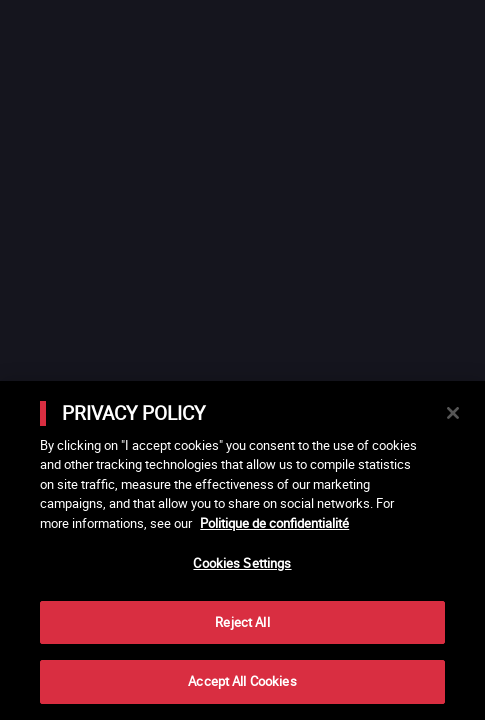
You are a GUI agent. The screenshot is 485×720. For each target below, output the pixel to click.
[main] (242, 550)
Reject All (242, 622)
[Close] (453, 413)
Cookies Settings (242, 563)
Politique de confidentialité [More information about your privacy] (274, 523)
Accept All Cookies (242, 681)
